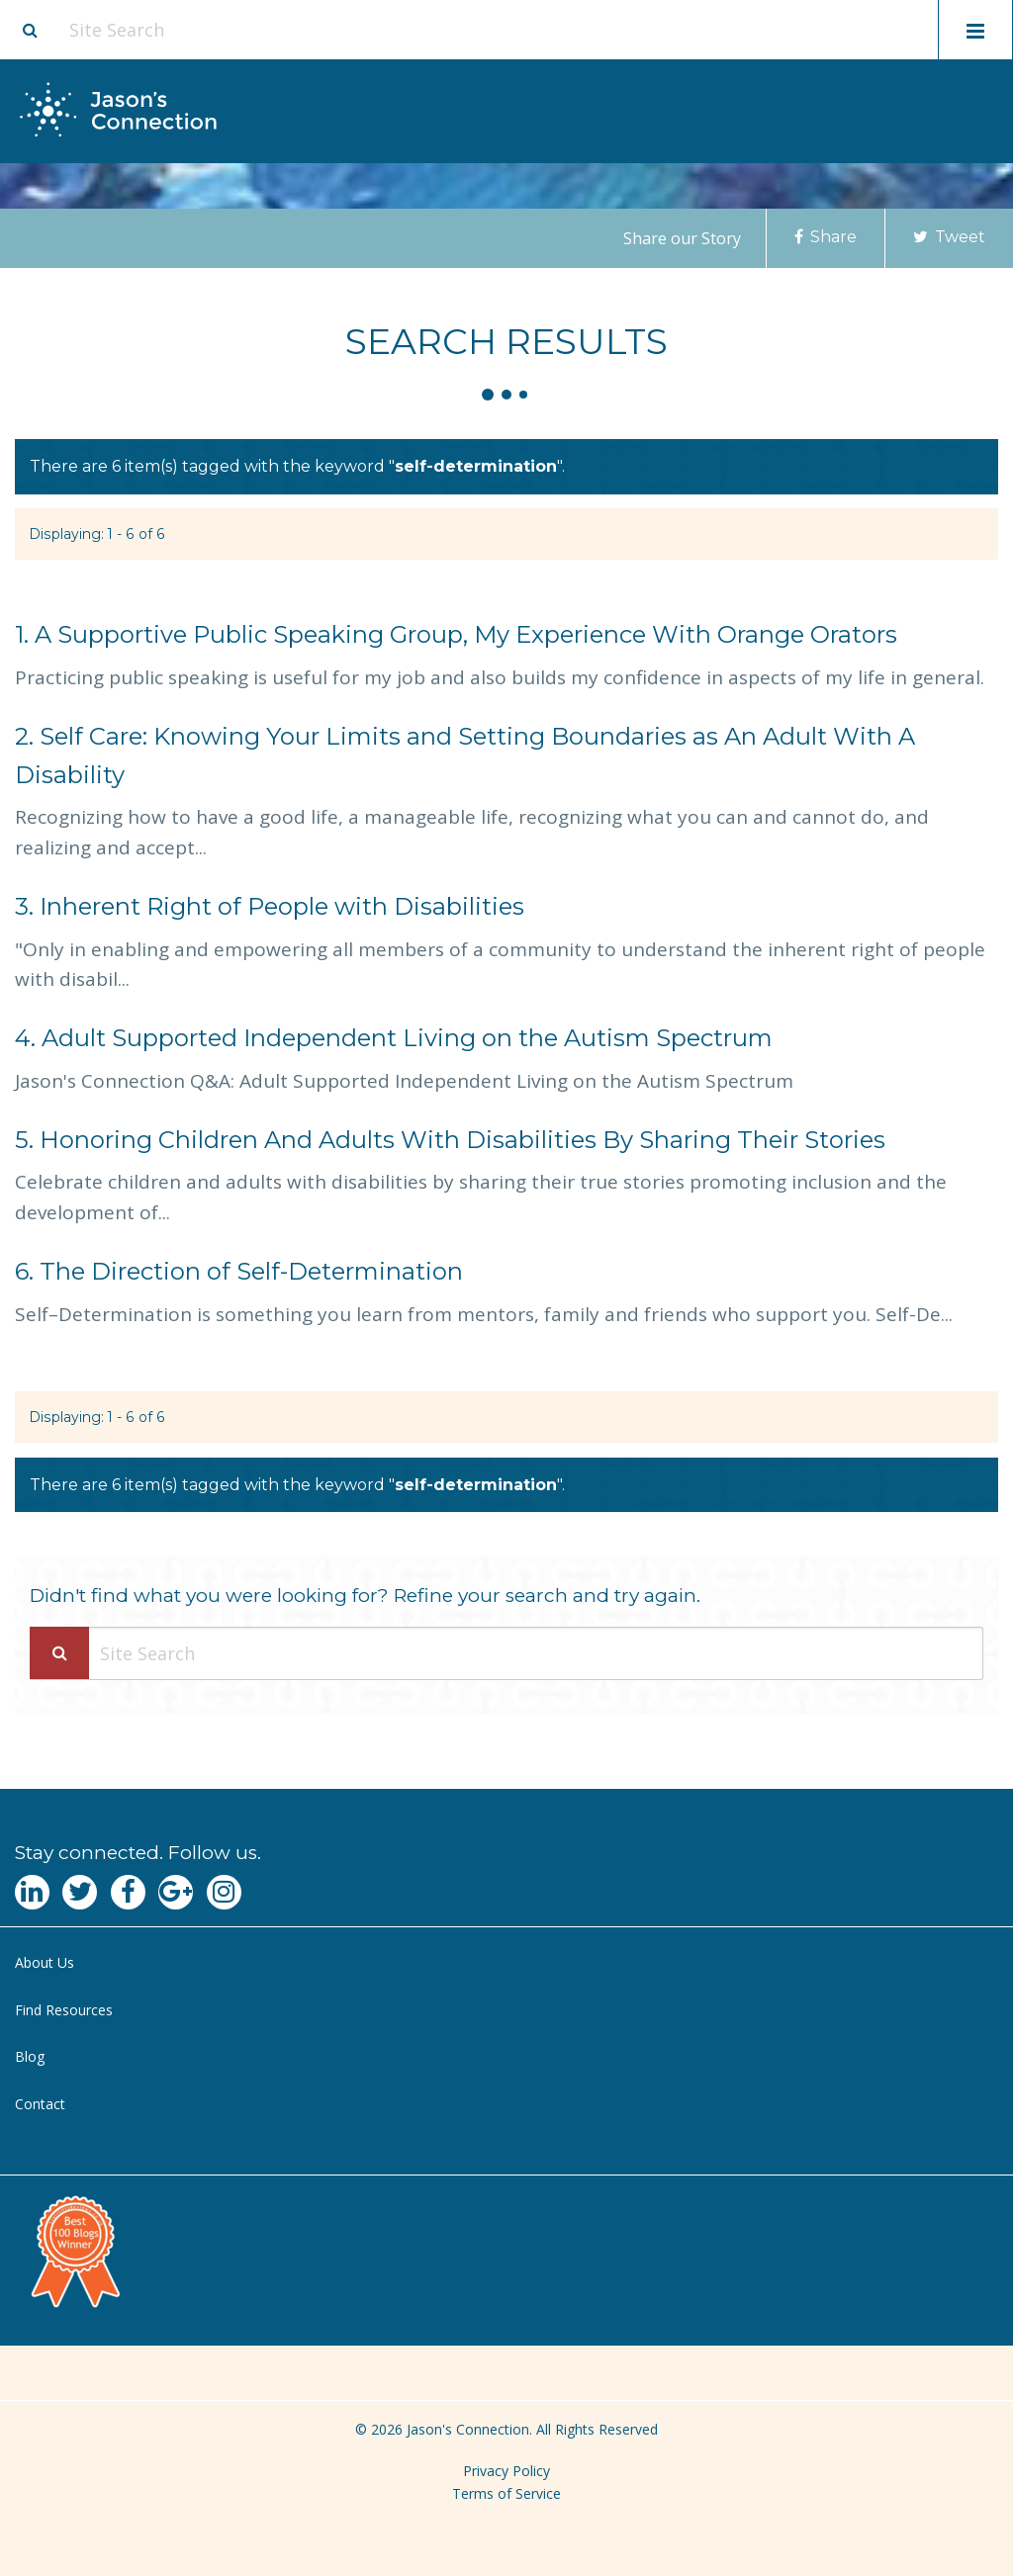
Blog (30, 2056)
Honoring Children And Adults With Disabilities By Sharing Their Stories (450, 1139)
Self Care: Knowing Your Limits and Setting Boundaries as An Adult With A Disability (465, 755)
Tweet (949, 236)
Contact (40, 2103)
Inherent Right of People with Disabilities (269, 906)
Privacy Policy (506, 2470)
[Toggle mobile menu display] (975, 29)
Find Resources (64, 2009)
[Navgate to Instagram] (224, 1892)
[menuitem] (506, 1963)
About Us (44, 1962)
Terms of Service (506, 2493)
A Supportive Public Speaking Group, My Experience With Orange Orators (456, 634)
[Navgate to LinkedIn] (32, 1892)
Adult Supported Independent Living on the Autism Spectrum (394, 1037)
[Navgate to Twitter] (79, 1892)
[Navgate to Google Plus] (175, 1892)
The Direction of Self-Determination (239, 1271)
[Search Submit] (59, 1653)
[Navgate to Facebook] (128, 1892)
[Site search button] (29, 29)
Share (825, 236)
